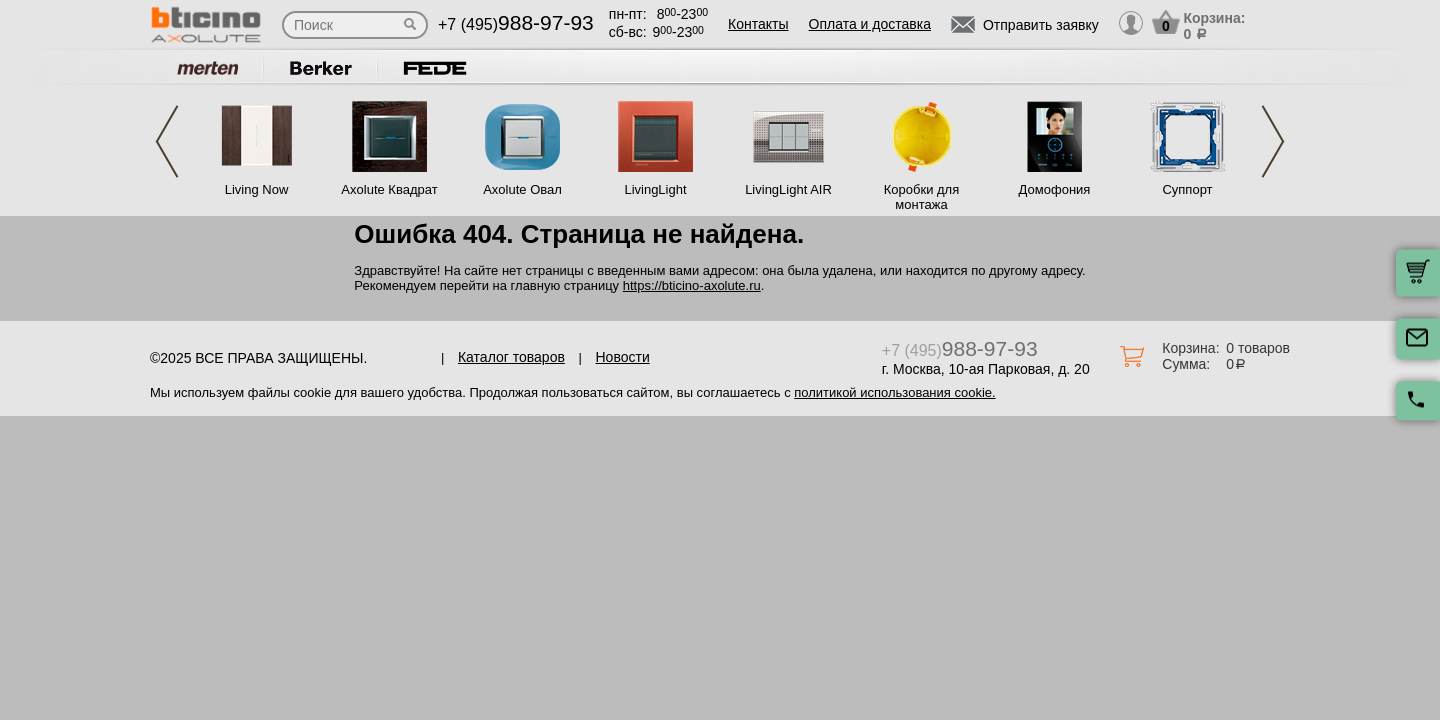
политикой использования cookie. (894, 392)
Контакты (758, 24)
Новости (623, 357)
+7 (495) (516, 24)
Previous (167, 141)
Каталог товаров (511, 357)
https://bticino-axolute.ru (692, 285)
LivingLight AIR (788, 189)
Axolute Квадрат (389, 189)
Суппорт (1187, 189)
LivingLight (655, 189)
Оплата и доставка (870, 24)
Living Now (257, 189)
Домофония (1055, 189)
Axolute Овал (522, 189)
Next (1273, 141)
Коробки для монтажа (921, 197)
